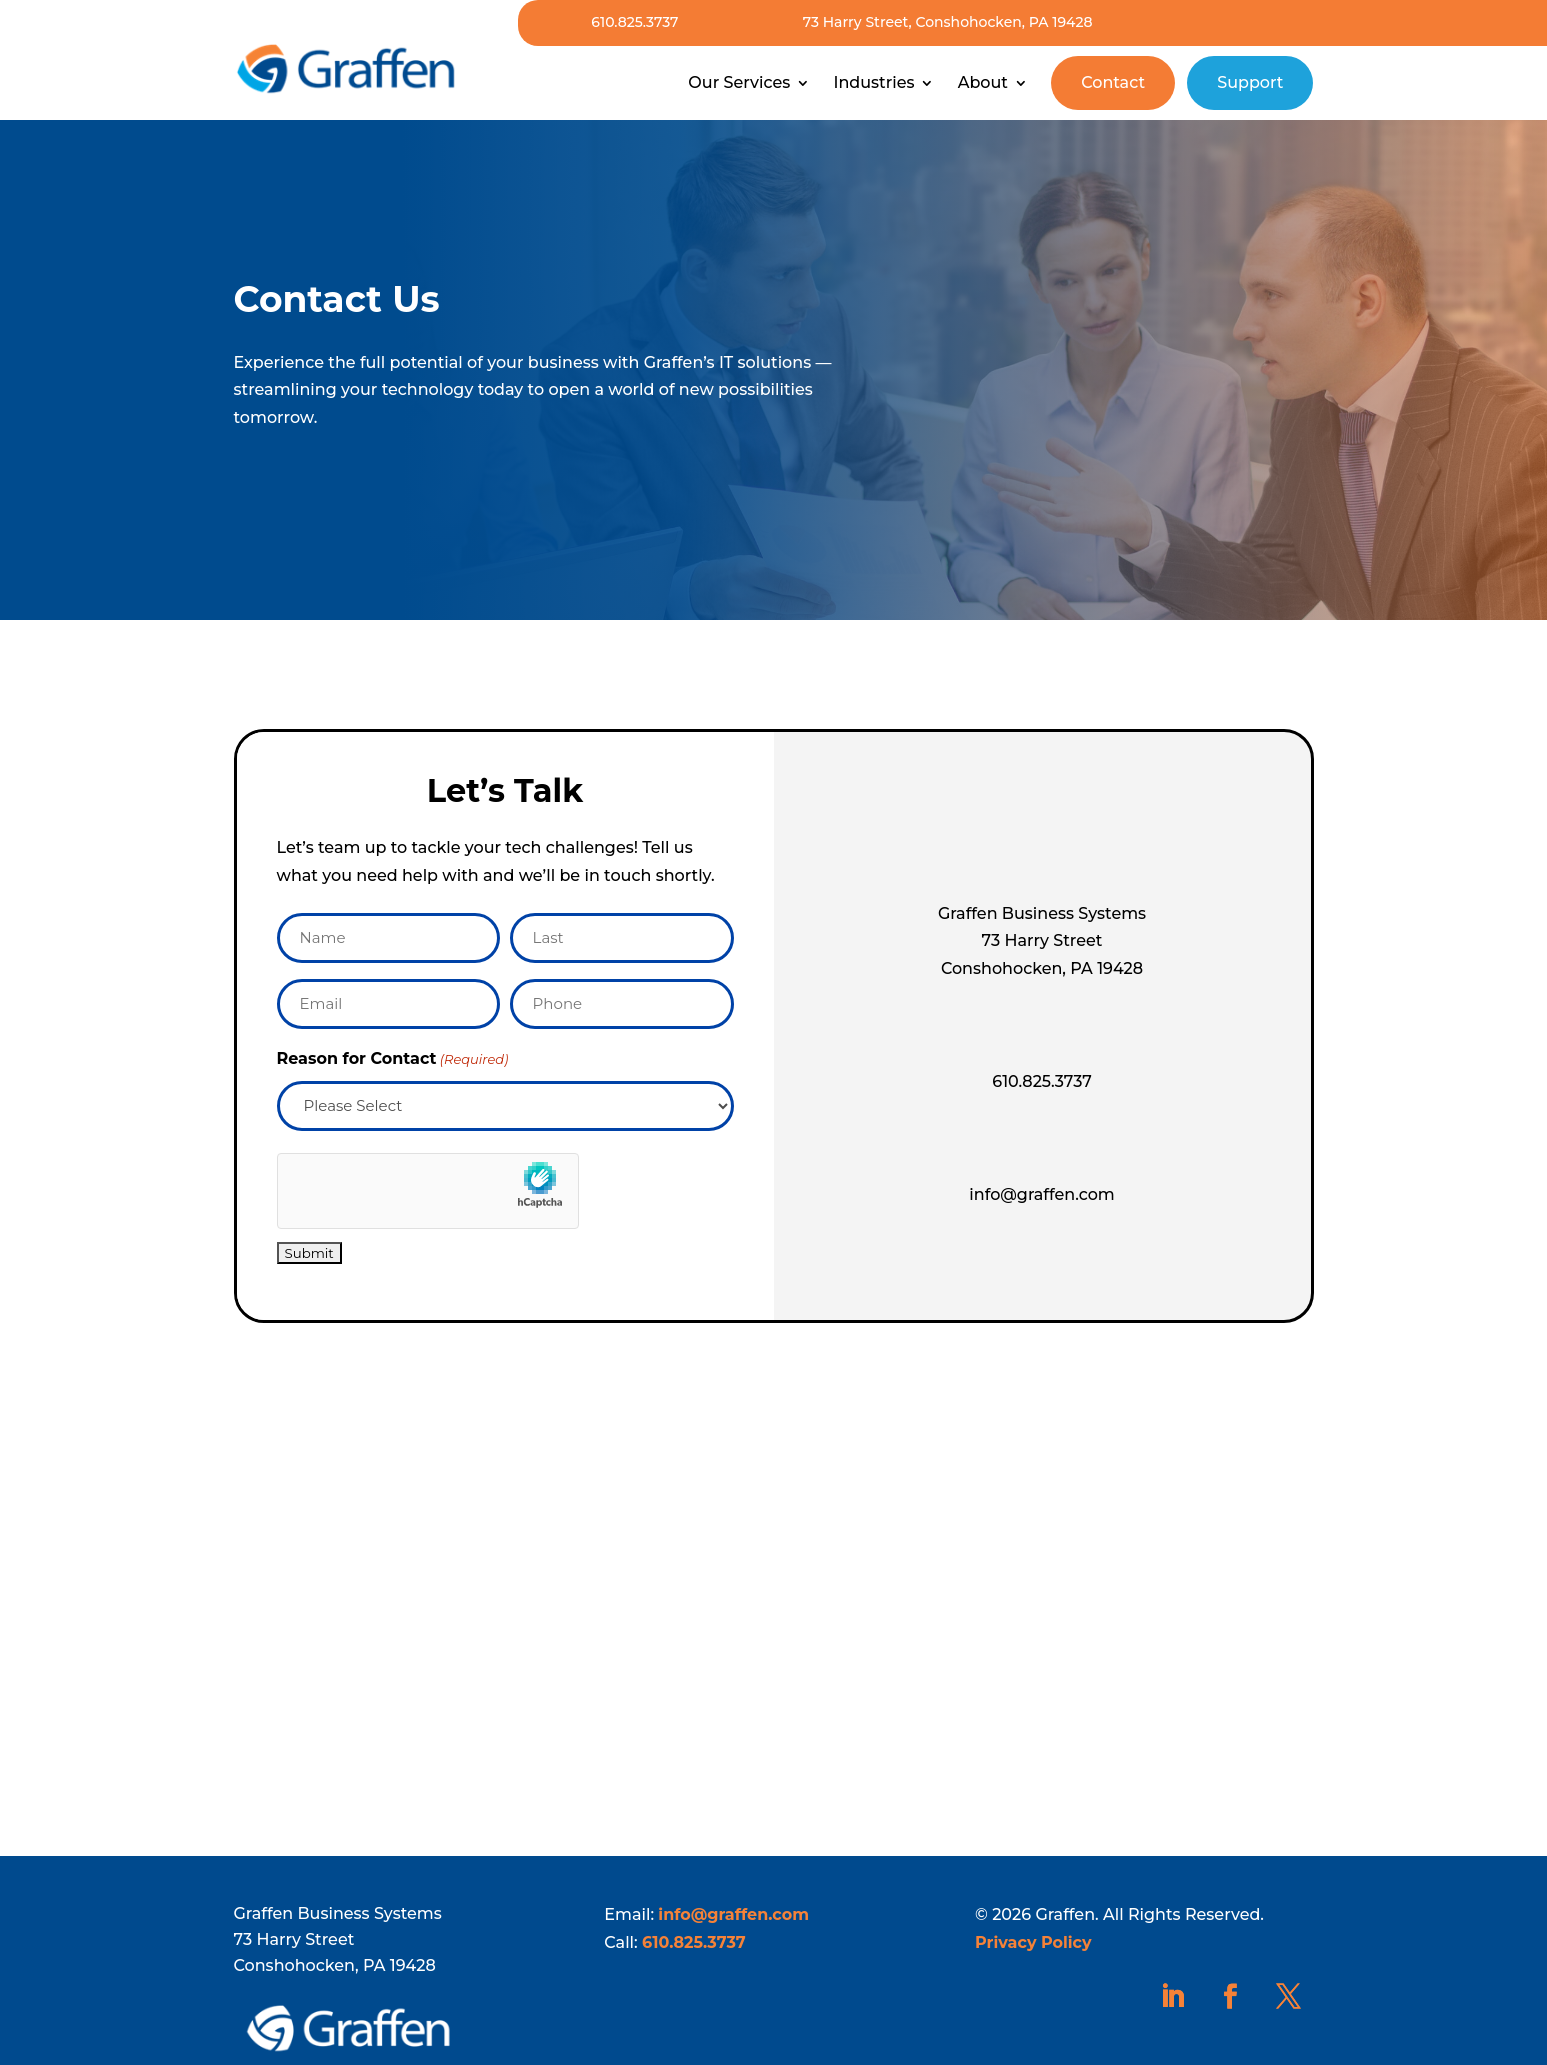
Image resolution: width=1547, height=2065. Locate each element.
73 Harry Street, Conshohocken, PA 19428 (948, 22)
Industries (873, 83)
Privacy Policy (1033, 1942)
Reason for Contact (393, 1059)
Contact (1113, 82)
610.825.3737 (634, 22)
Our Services (739, 83)
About (983, 83)
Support (1250, 82)
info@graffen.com (733, 1914)
